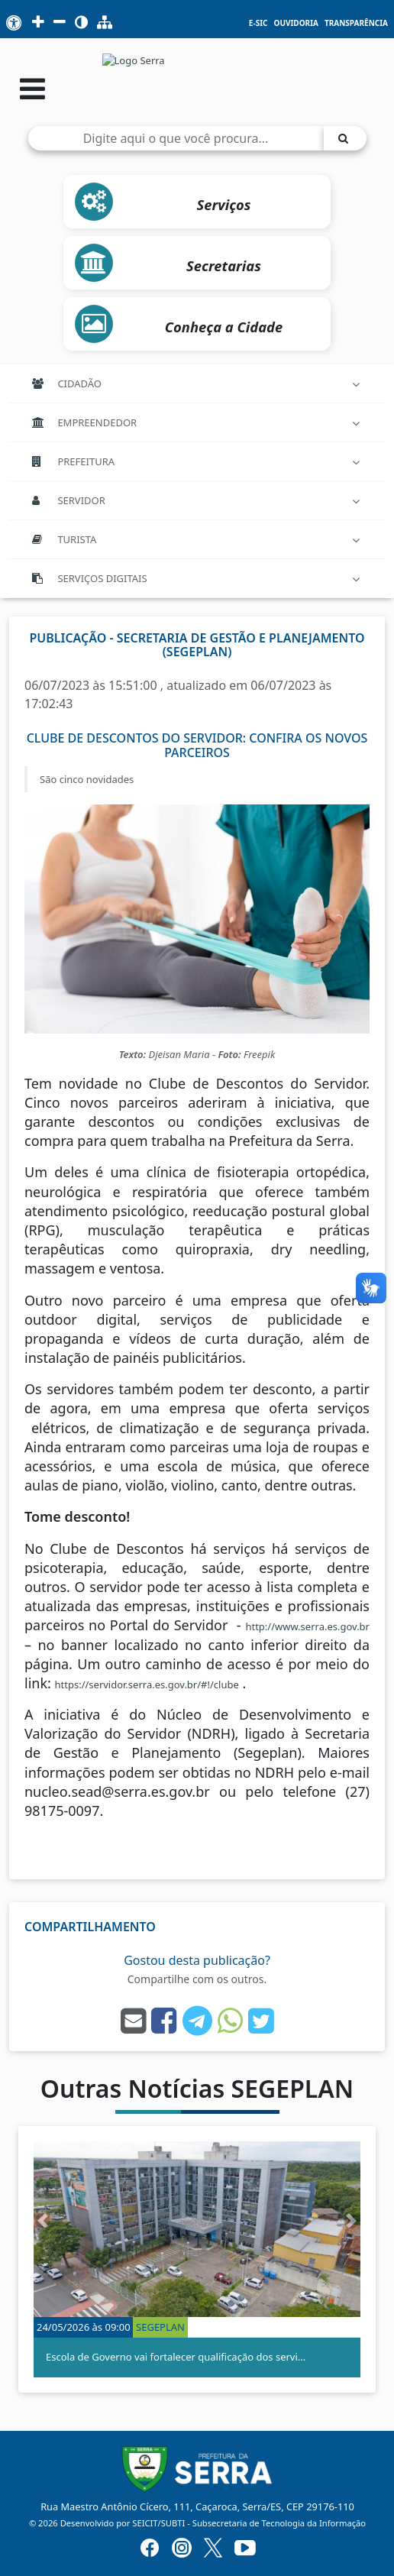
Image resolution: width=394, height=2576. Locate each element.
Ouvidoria (295, 23)
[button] (42, 2221)
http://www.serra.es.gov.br (307, 1626)
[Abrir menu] (32, 88)
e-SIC (258, 23)
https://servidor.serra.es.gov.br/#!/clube (147, 1684)
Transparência (356, 23)
